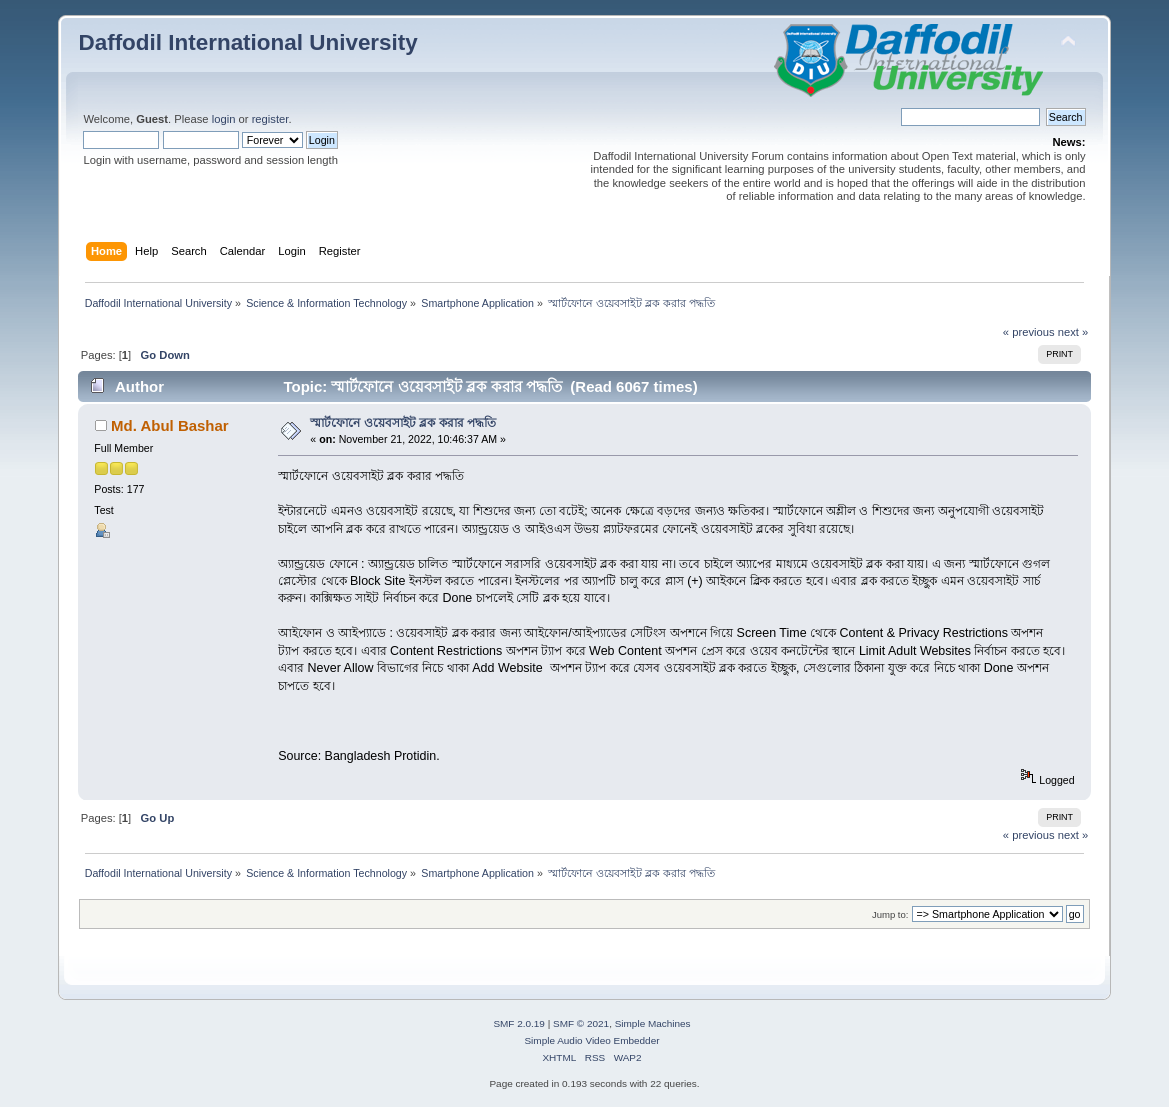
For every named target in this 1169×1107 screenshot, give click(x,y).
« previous (1029, 332)
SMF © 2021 (581, 1023)
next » (1073, 332)
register (270, 119)
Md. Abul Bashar (170, 425)
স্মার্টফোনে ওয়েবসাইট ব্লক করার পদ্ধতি (403, 423)
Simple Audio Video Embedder (591, 1040)
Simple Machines (653, 1023)
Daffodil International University (247, 42)
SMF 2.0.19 (519, 1023)
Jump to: (890, 914)
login (224, 119)
